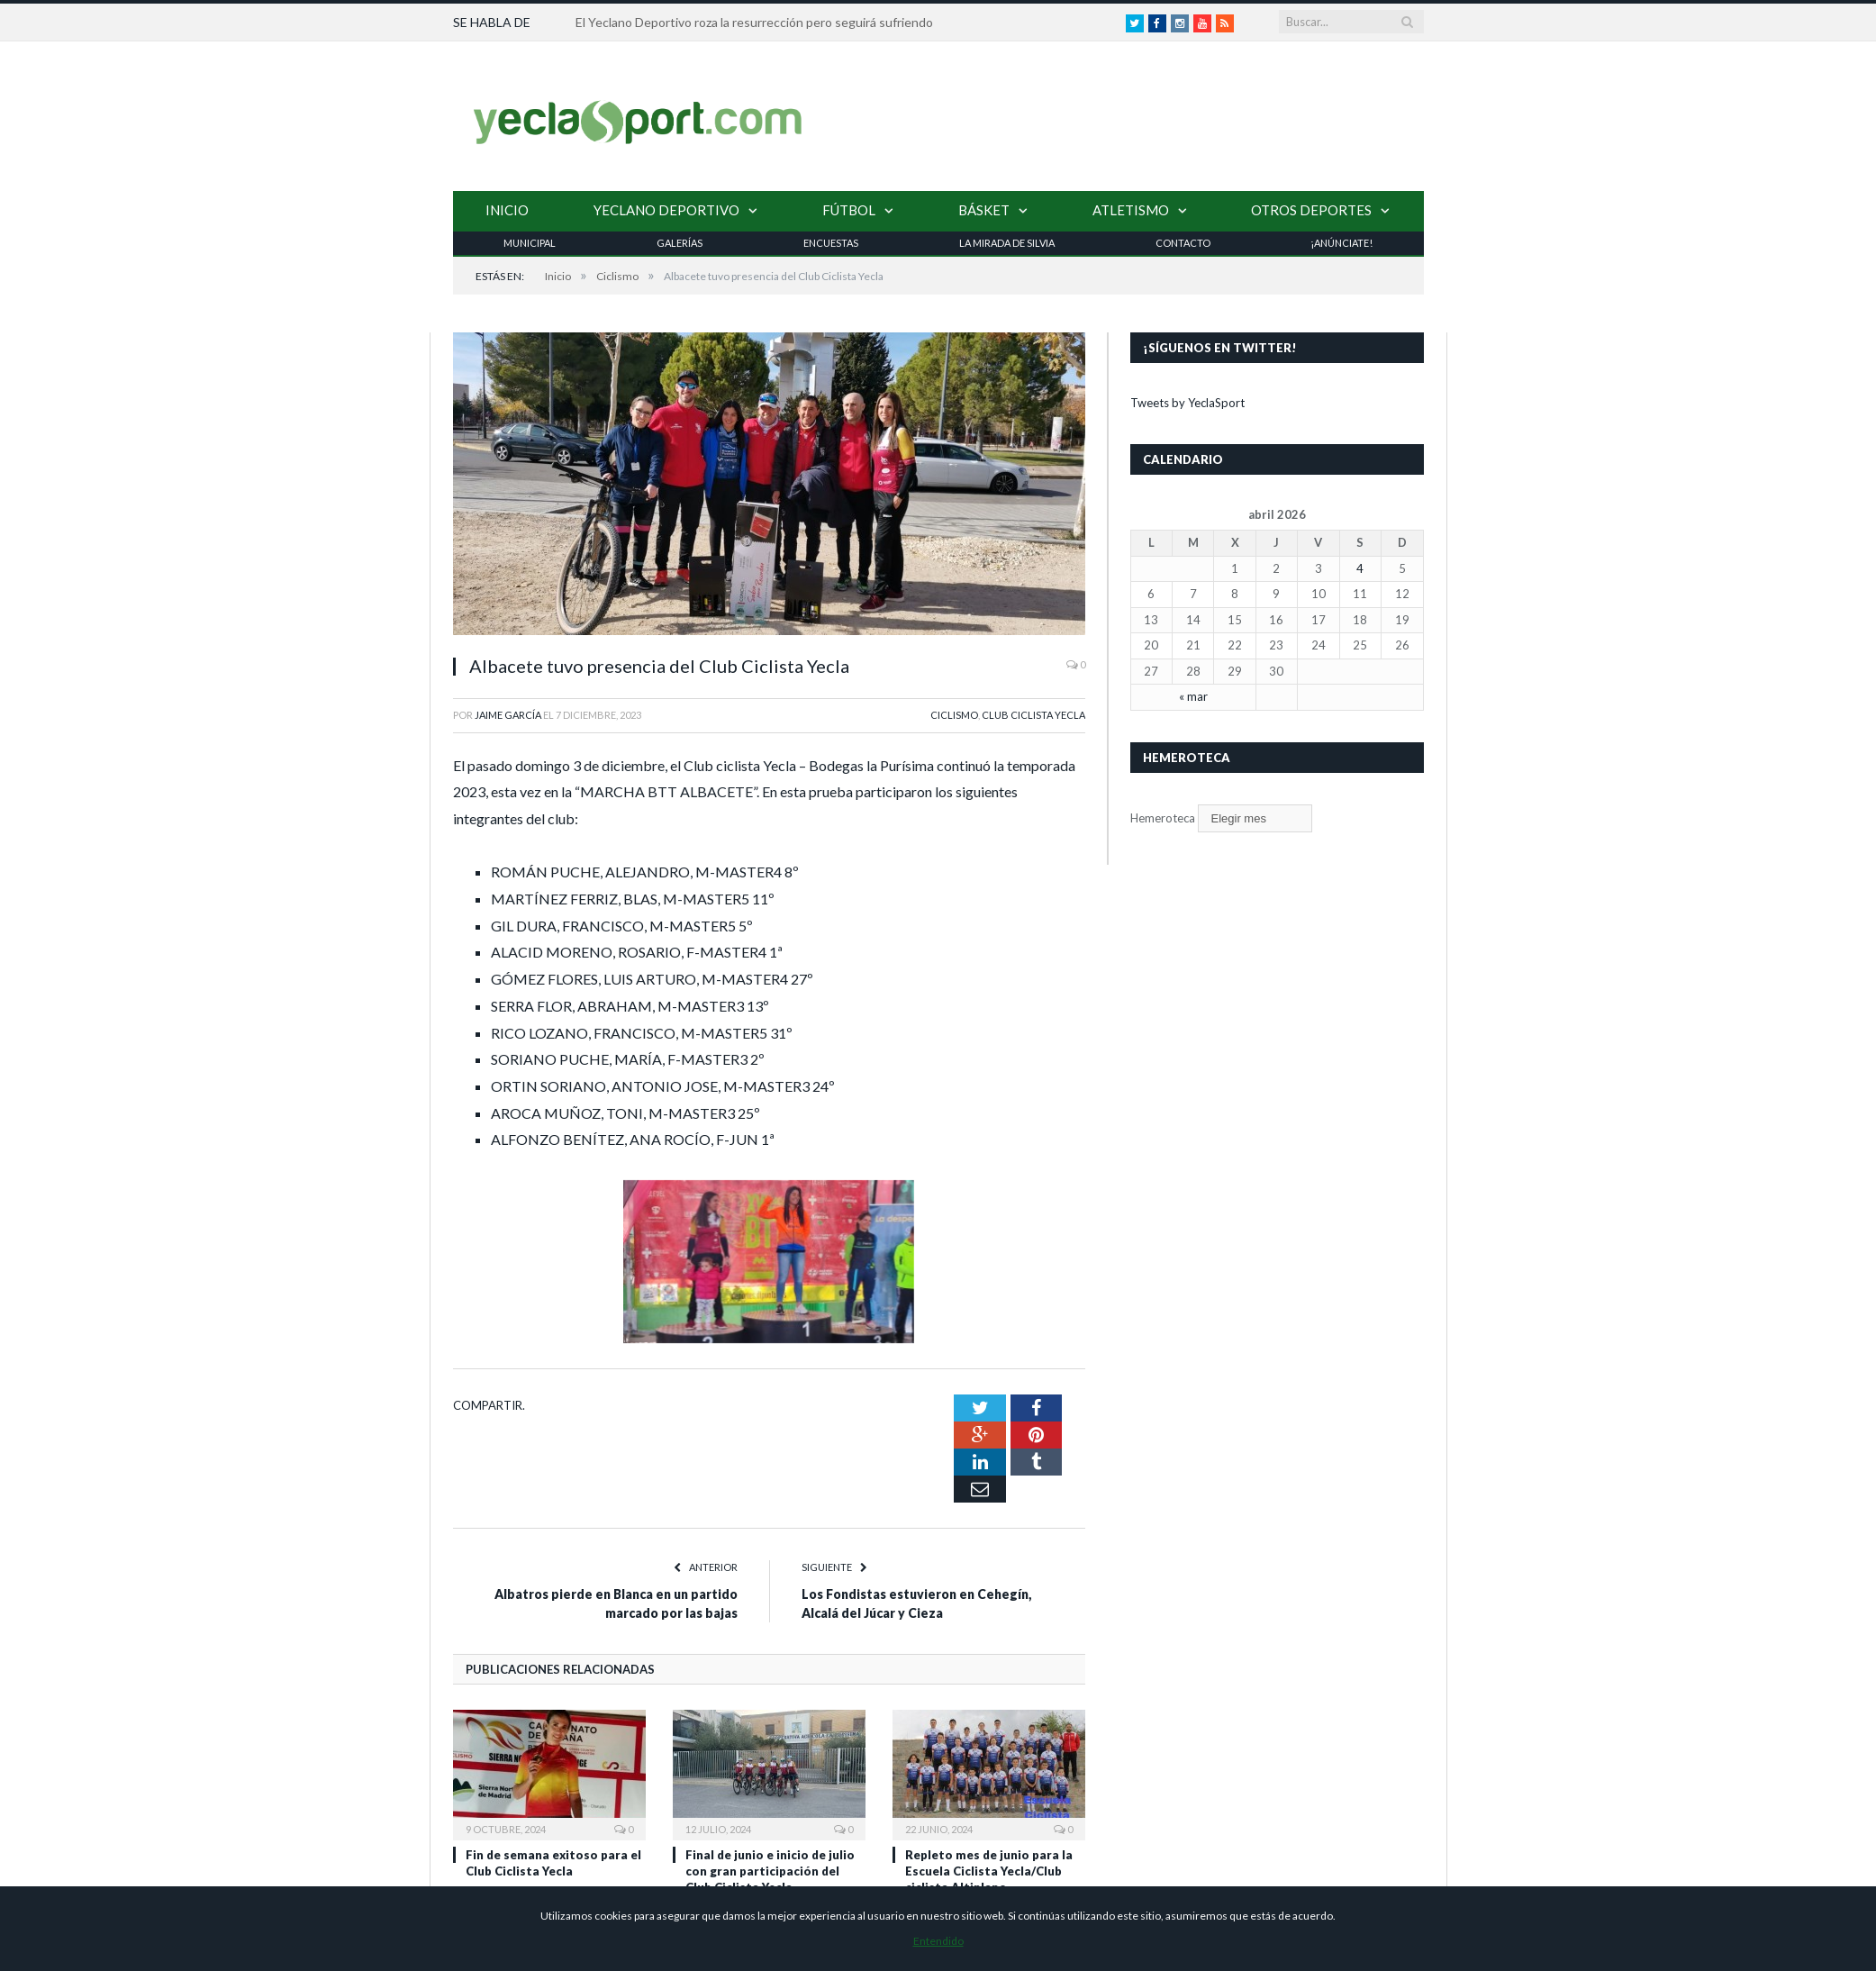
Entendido (938, 1941)
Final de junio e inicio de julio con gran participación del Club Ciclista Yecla (770, 1777)
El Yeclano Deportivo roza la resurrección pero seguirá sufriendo (754, 22)
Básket (984, 209)
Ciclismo (954, 714)
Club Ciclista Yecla (1033, 714)
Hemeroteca (1162, 817)
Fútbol (848, 209)
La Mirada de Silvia (1007, 242)
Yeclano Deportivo (666, 209)
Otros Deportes (1311, 209)
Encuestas (830, 242)
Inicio (507, 209)
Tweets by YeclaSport (1187, 402)
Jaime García (508, 714)
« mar (1193, 695)
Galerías (679, 242)
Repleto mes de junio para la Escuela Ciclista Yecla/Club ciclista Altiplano (989, 1777)
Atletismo (1130, 209)
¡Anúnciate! (1341, 242)
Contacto (1183, 242)
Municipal (529, 242)
